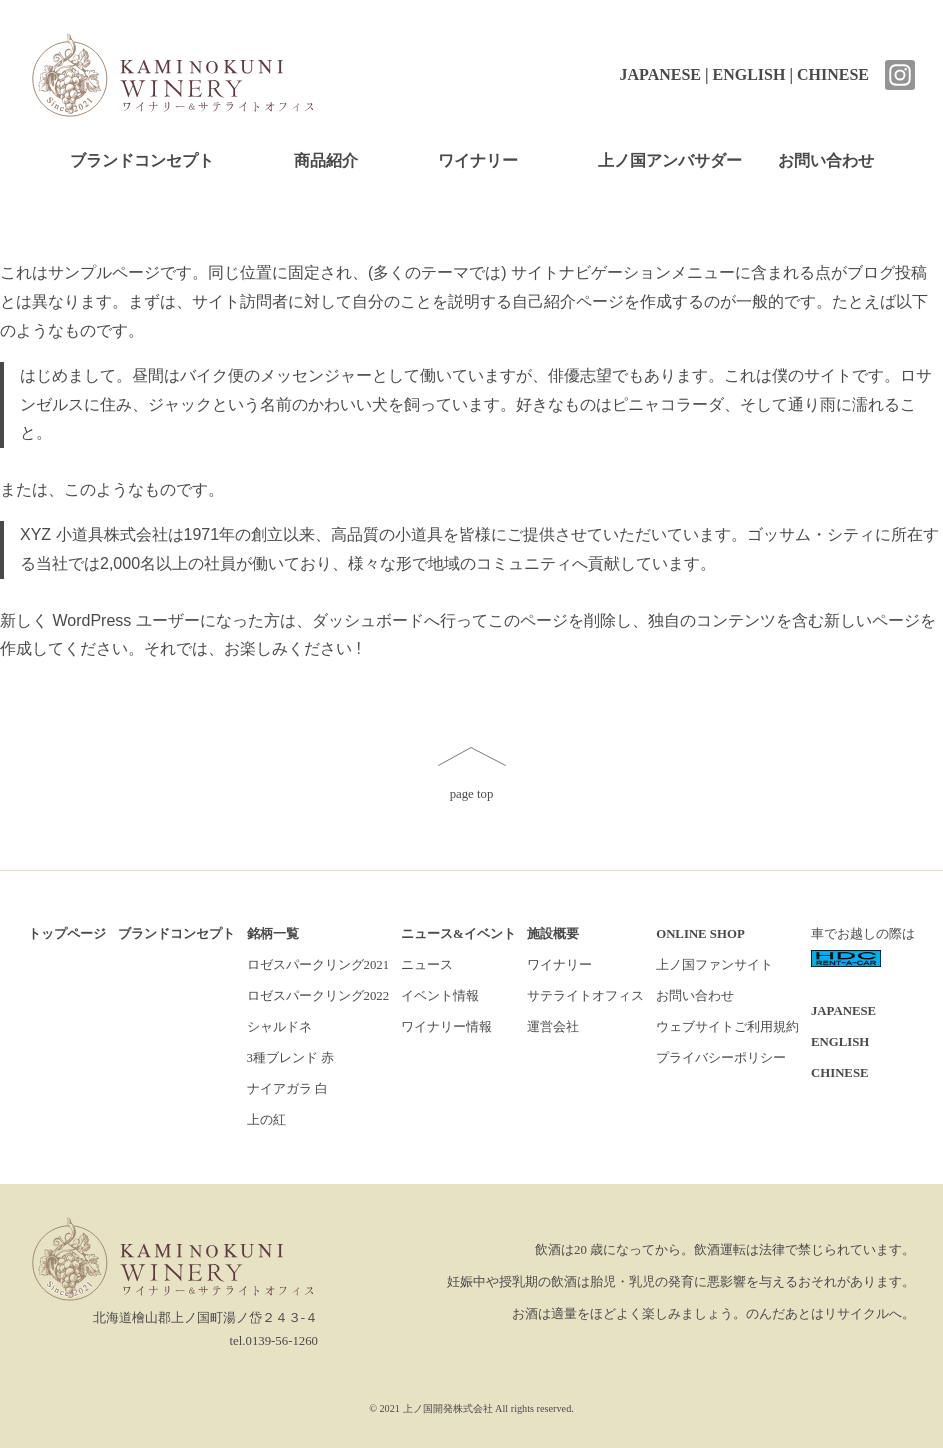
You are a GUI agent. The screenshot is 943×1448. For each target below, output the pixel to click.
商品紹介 (326, 160)
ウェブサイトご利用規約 (727, 1027)
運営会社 (553, 1027)
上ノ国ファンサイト (714, 965)
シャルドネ (279, 1027)
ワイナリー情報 (446, 1027)
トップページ (67, 934)
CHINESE (833, 74)
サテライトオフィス (585, 996)
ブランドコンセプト (142, 160)
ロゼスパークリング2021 (318, 965)
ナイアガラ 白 (287, 1089)
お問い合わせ (826, 160)
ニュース (427, 965)
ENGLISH (749, 74)
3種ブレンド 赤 (291, 1058)
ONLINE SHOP (700, 934)
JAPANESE (660, 74)
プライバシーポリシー (721, 1058)
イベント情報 (440, 996)
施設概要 (553, 934)
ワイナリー (478, 160)
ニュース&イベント (458, 934)
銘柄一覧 (273, 934)
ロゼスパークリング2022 (318, 996)
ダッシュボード (368, 620)
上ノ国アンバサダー (670, 160)
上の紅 (266, 1120)
